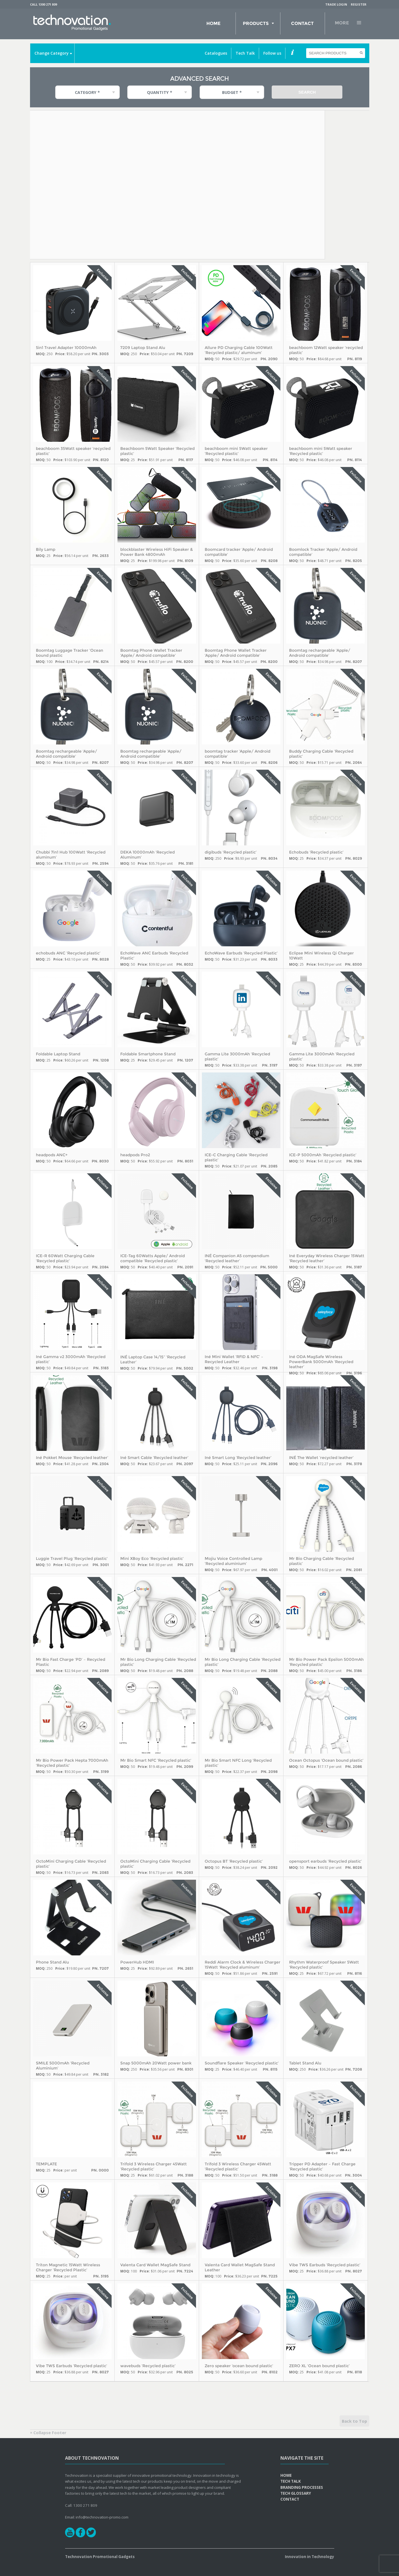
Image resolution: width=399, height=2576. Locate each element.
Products (256, 23)
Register (358, 4)
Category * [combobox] (87, 92)
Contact (302, 23)
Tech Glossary (295, 2493)
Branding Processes (301, 2487)
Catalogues (216, 53)
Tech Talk (245, 53)
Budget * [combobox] (232, 92)
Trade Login (336, 4)
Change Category (51, 53)
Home (213, 23)
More (342, 23)
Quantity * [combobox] (159, 92)
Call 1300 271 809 (43, 4)
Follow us (272, 53)
